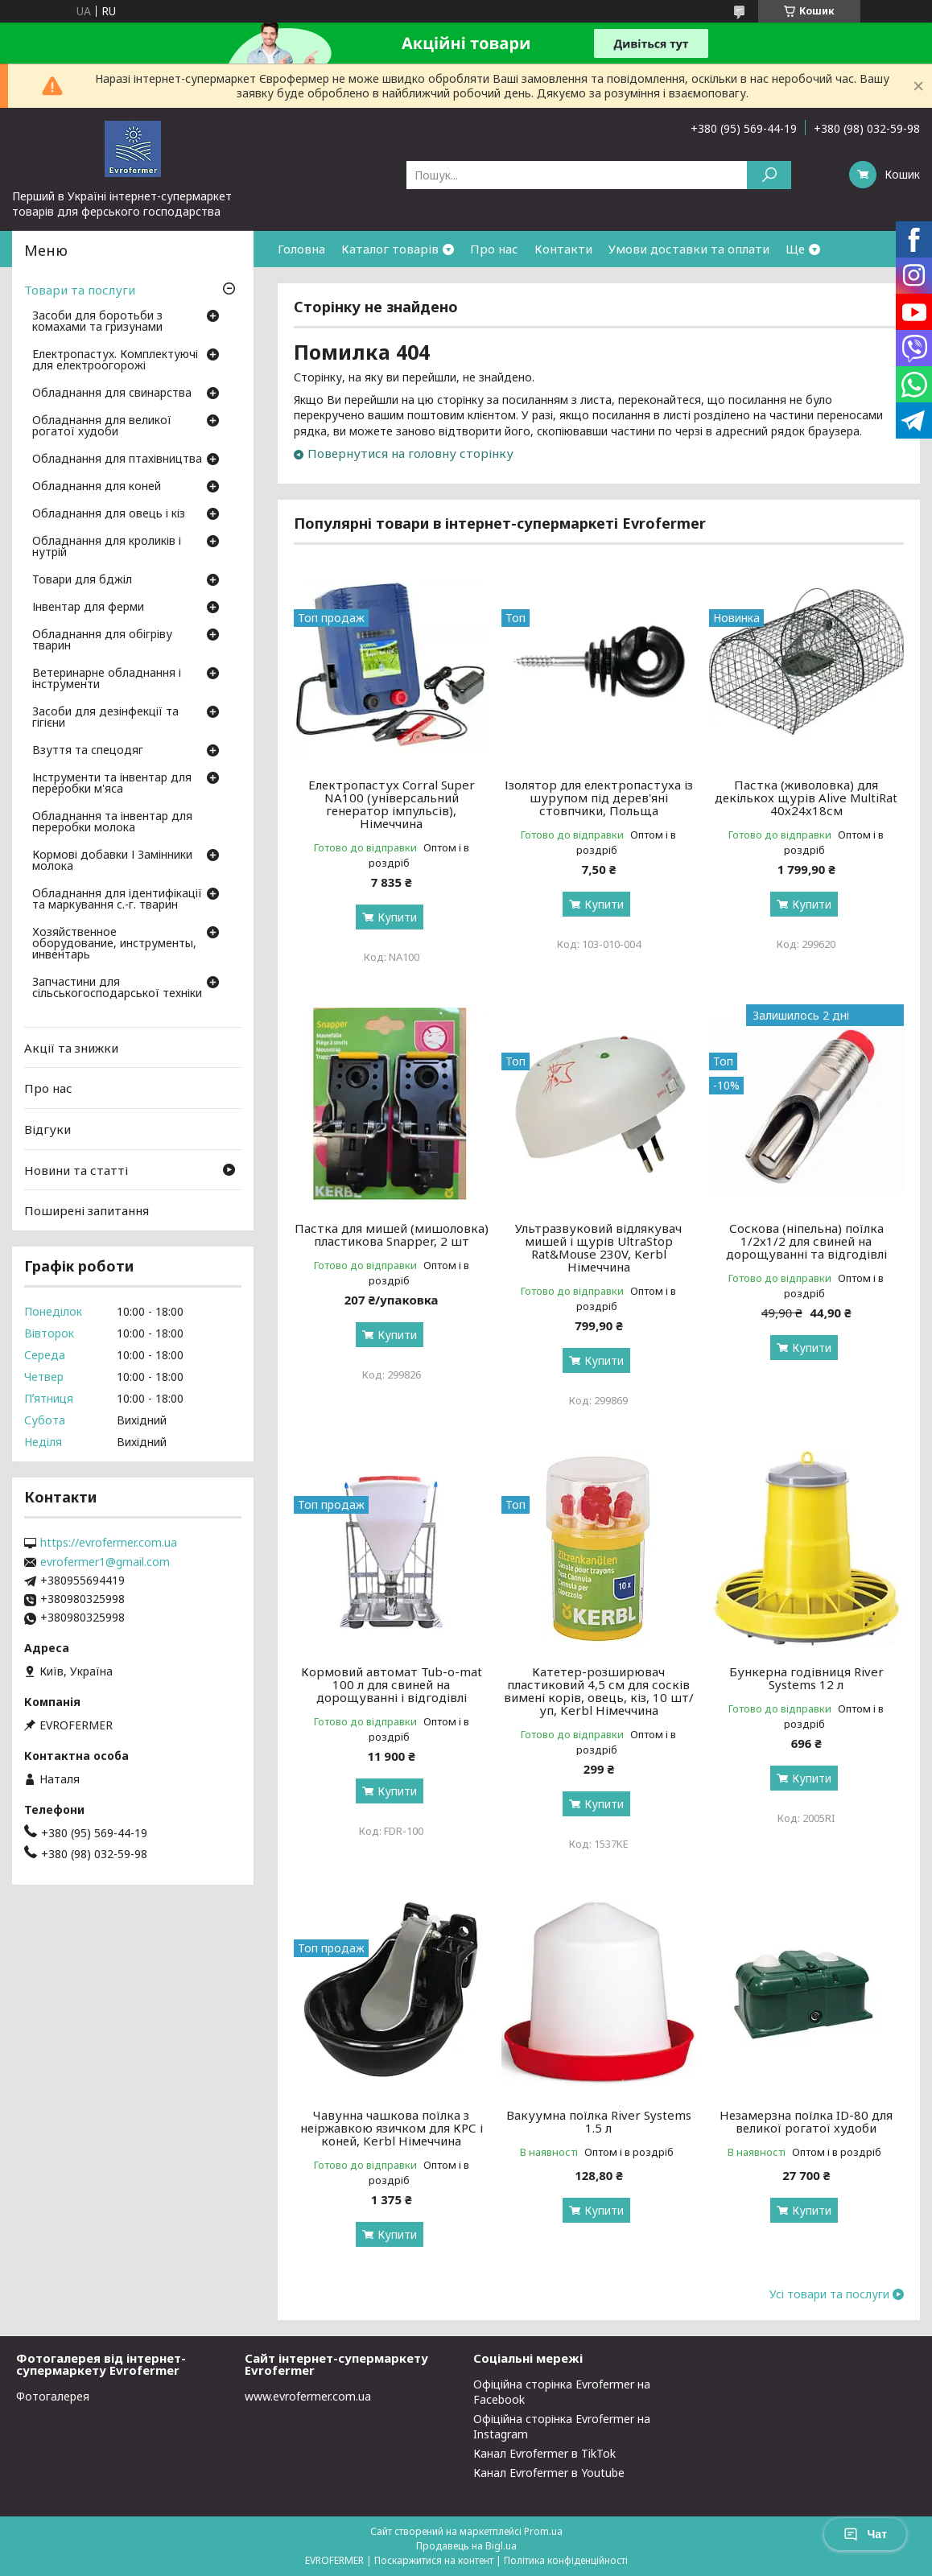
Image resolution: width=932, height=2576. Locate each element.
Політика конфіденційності (566, 2560)
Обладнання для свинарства (112, 393)
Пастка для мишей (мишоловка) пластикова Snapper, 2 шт (392, 1234)
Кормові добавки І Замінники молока (112, 861)
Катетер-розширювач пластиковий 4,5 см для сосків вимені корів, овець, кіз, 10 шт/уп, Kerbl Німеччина (599, 1691)
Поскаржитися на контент (433, 2560)
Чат (865, 2534)
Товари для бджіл (82, 580)
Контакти (563, 249)
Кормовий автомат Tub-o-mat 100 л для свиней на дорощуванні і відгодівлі (391, 1684)
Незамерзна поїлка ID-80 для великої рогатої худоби (806, 2121)
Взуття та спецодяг (87, 750)
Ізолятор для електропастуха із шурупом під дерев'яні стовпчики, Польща (599, 797)
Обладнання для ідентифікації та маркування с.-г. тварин (117, 900)
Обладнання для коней (96, 486)
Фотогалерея (52, 2396)
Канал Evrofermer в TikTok (544, 2453)
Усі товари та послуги (829, 2294)
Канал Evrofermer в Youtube (549, 2472)
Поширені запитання (86, 1210)
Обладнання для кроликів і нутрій (106, 547)
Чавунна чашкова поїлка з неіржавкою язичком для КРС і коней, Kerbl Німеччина (391, 2127)
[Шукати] (769, 175)
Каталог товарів (390, 249)
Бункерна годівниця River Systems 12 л (806, 1678)
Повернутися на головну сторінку (410, 453)
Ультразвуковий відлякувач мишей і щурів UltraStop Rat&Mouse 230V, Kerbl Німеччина (598, 1247)
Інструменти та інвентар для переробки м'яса (112, 784)
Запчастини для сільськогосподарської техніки (117, 988)
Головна (301, 249)
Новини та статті (76, 1169)
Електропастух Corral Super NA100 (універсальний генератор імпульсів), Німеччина (391, 804)
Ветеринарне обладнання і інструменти (106, 679)
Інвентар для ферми (88, 607)
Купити (397, 917)
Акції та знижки (71, 1048)
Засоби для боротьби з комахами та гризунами (97, 322)
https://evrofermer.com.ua (108, 1542)
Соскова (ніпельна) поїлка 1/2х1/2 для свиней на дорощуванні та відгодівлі (806, 1241)
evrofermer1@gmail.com (105, 1562)
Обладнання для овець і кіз (108, 514)
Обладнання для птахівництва (117, 459)
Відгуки (47, 1129)
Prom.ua (543, 2531)
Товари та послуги (79, 290)
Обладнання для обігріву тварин (102, 641)
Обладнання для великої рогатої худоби (101, 426)
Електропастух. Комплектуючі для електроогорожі (115, 360)
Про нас (494, 249)
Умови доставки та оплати (688, 249)
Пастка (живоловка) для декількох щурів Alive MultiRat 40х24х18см (806, 797)
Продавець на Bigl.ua (466, 2546)
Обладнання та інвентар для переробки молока (112, 822)
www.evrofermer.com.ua (308, 2396)
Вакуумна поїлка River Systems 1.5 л (598, 2121)
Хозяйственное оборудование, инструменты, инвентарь (114, 944)
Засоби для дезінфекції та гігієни (105, 718)
